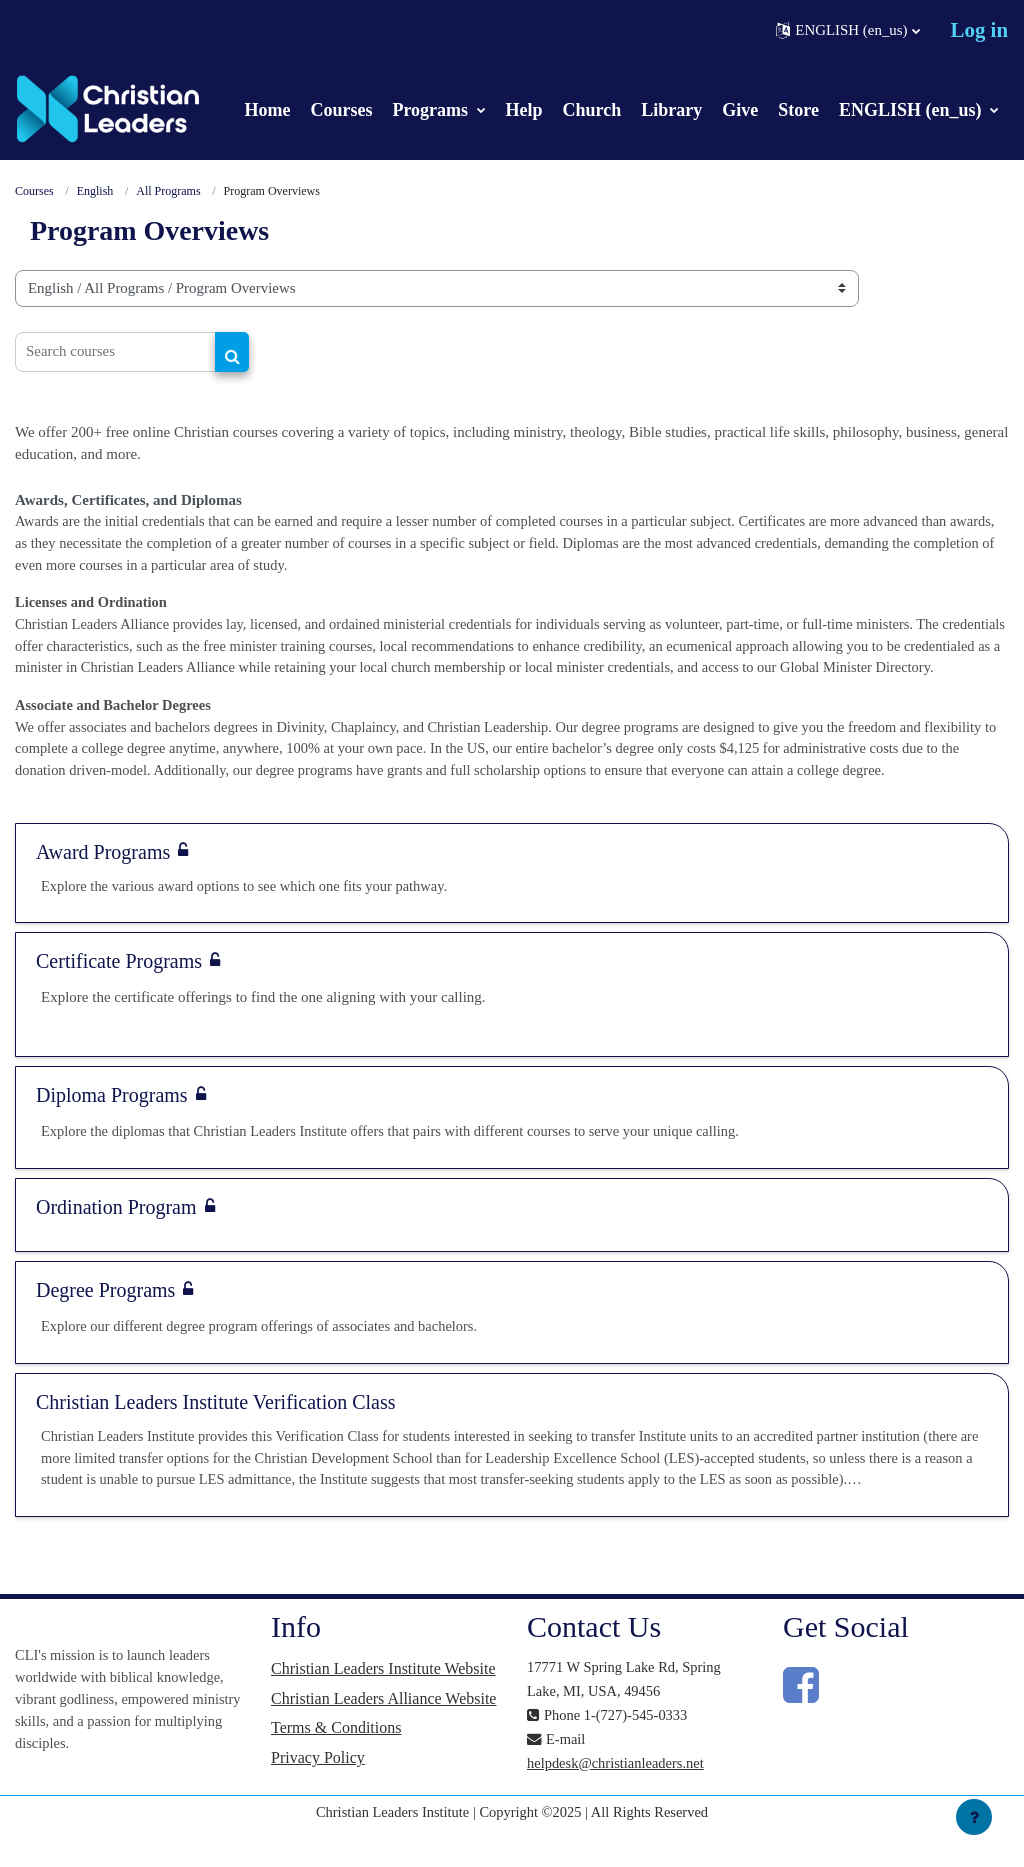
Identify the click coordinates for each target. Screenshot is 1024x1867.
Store (798, 110)
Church (592, 110)
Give (740, 110)
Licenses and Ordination (93, 605)
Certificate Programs (119, 992)
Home (267, 110)
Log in (979, 30)
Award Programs (103, 882)
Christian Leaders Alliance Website (383, 1733)
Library (671, 110)
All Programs (169, 192)
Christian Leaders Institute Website (383, 1703)
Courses (341, 110)
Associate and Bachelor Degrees (116, 733)
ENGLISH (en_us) (912, 110)
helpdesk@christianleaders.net (618, 1797)
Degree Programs (105, 1322)
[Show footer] (974, 1817)
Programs (432, 110)
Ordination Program (116, 1239)
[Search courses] (115, 352)
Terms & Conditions (336, 1763)
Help (524, 110)
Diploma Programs (112, 1127)
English (95, 192)
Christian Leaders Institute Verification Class (216, 1434)
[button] (847, 30)
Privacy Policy (318, 1794)
